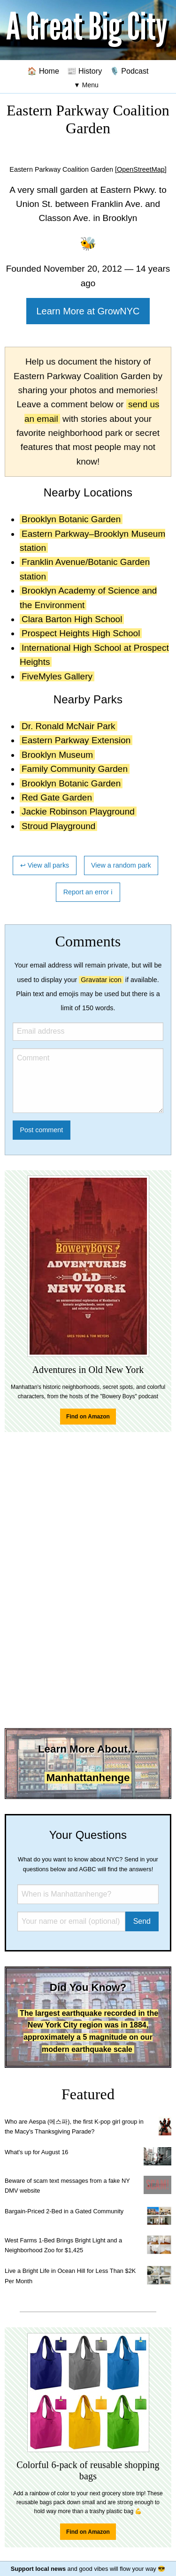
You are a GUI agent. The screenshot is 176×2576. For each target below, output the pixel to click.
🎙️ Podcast (129, 71)
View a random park (121, 865)
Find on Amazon (88, 1416)
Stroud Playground (58, 826)
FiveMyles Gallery (57, 676)
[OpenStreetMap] (141, 169)
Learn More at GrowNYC (87, 311)
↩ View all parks (44, 865)
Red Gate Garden (57, 797)
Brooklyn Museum (57, 755)
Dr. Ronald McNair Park (68, 726)
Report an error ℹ (88, 892)
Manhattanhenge (88, 1777)
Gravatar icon (101, 979)
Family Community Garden (75, 769)
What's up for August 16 (36, 2152)
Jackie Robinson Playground (78, 811)
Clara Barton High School (72, 619)
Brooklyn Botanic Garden (71, 519)
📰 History (84, 71)
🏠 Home (43, 71)
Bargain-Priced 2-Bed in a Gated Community (64, 2211)
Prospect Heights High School (81, 633)
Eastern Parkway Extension (76, 740)
